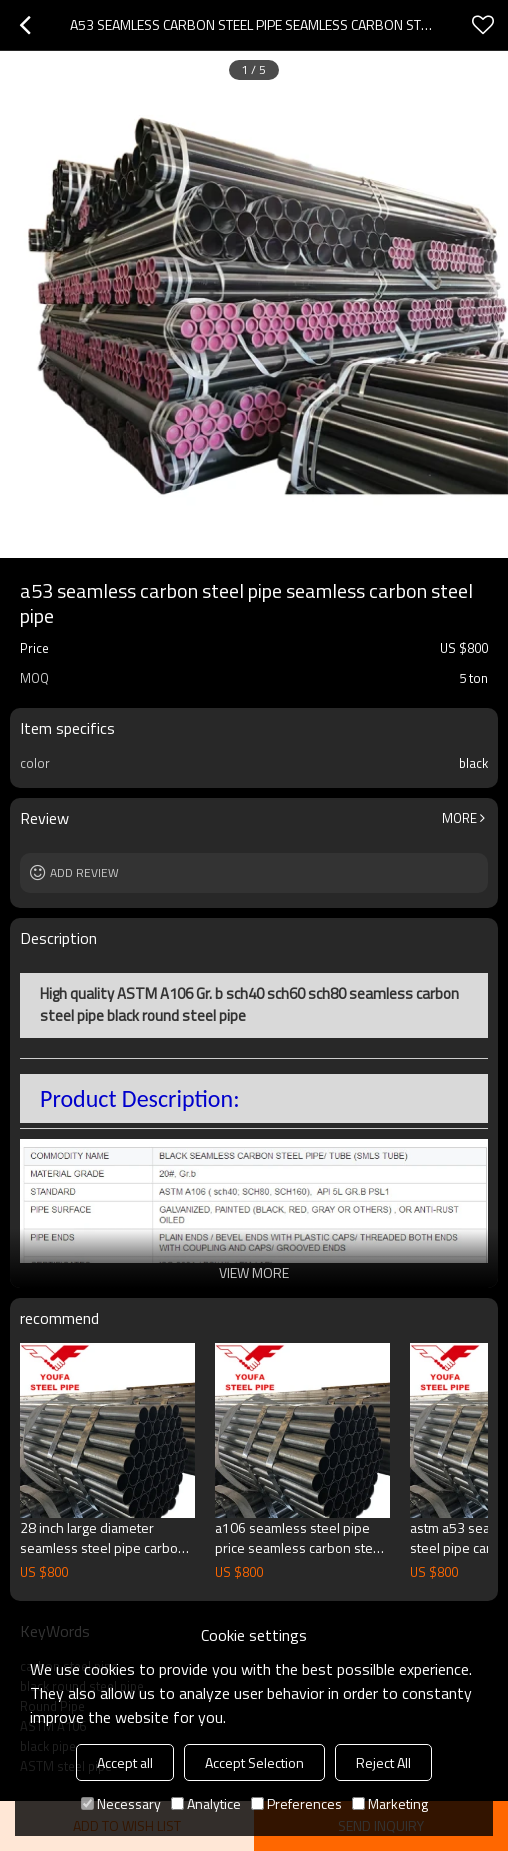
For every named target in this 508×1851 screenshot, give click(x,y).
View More (254, 1272)
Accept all (125, 1762)
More (459, 818)
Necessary (121, 1803)
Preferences (296, 1803)
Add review (84, 872)
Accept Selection (254, 1762)
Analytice (206, 1803)
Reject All (383, 1762)
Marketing (390, 1803)
